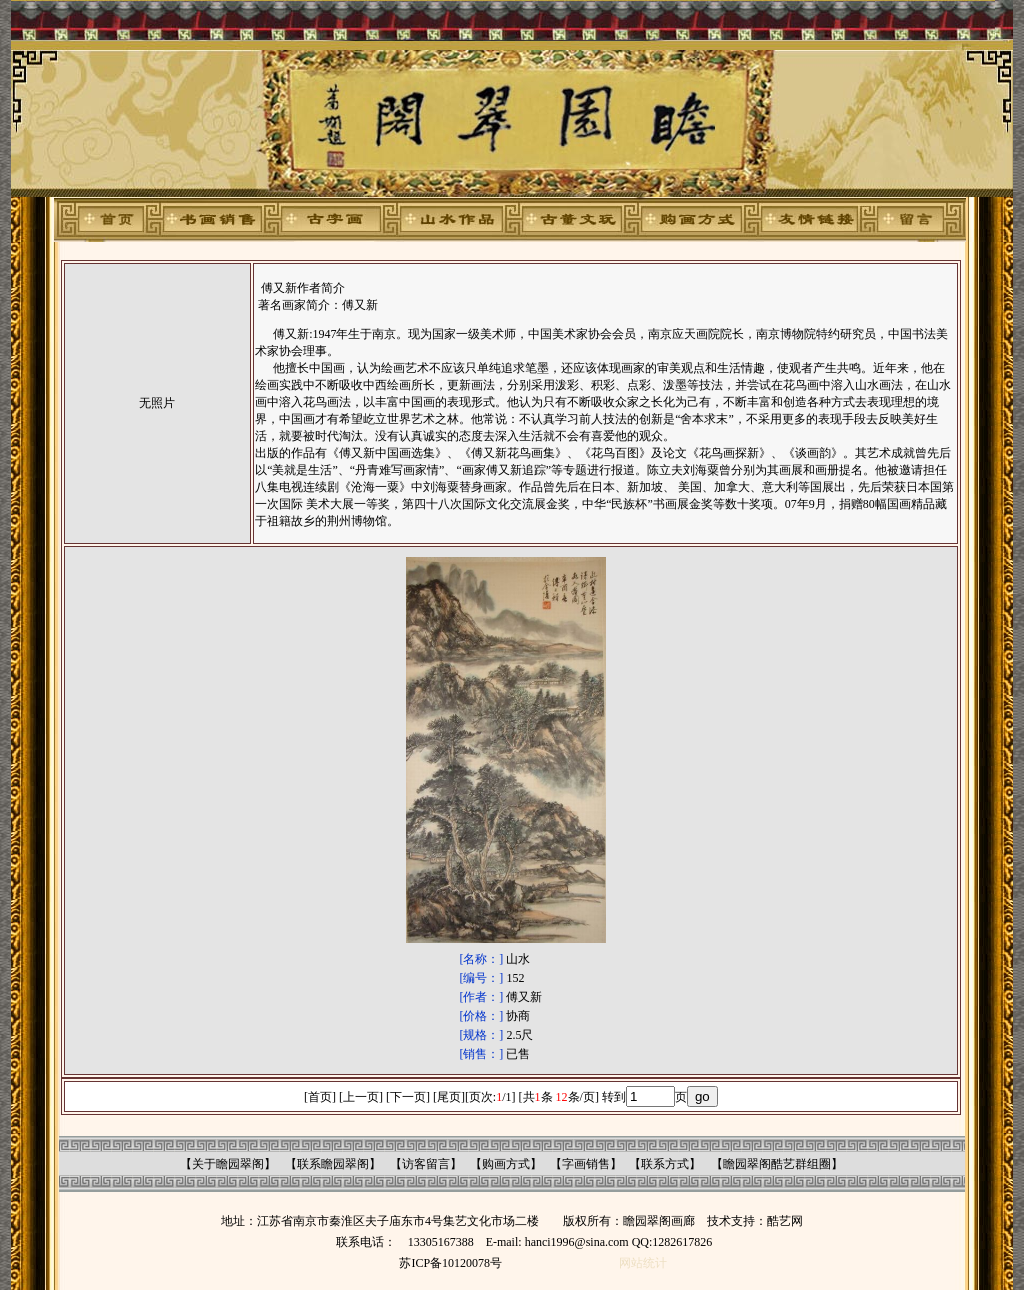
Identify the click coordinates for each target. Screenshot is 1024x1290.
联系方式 (665, 1164)
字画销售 (586, 1164)
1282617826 (682, 1242)
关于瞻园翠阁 (228, 1164)
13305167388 (441, 1242)
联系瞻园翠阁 (333, 1164)
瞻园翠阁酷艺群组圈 (777, 1164)
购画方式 (506, 1164)
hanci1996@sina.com (577, 1242)
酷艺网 (785, 1221)
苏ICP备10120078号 (450, 1263)
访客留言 (426, 1164)
